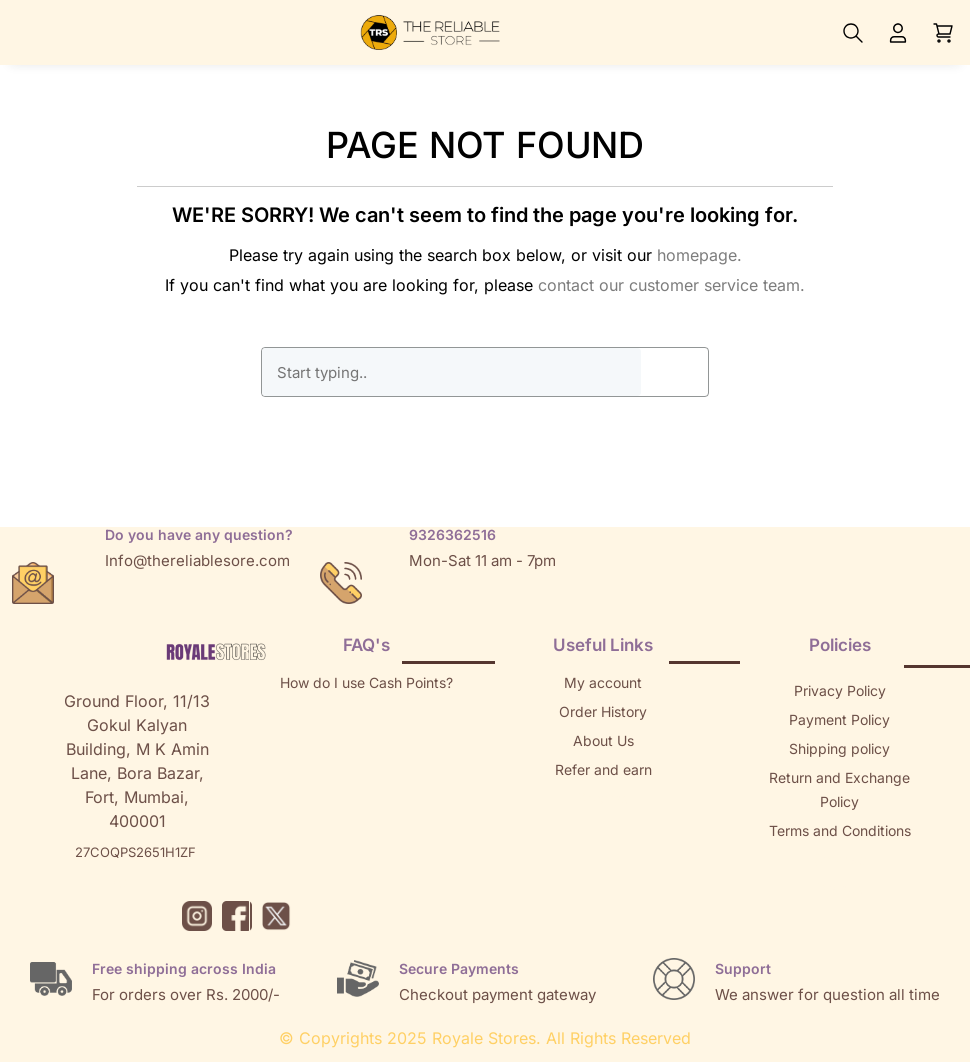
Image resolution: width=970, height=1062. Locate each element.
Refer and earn (603, 769)
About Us (603, 740)
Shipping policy (839, 748)
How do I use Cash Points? (366, 682)
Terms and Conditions (840, 830)
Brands (840, 888)
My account (603, 682)
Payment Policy (839, 719)
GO (675, 372)
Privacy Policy (840, 690)
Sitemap (840, 859)
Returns (603, 798)
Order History (603, 711)
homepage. (699, 255)
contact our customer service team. (671, 285)
